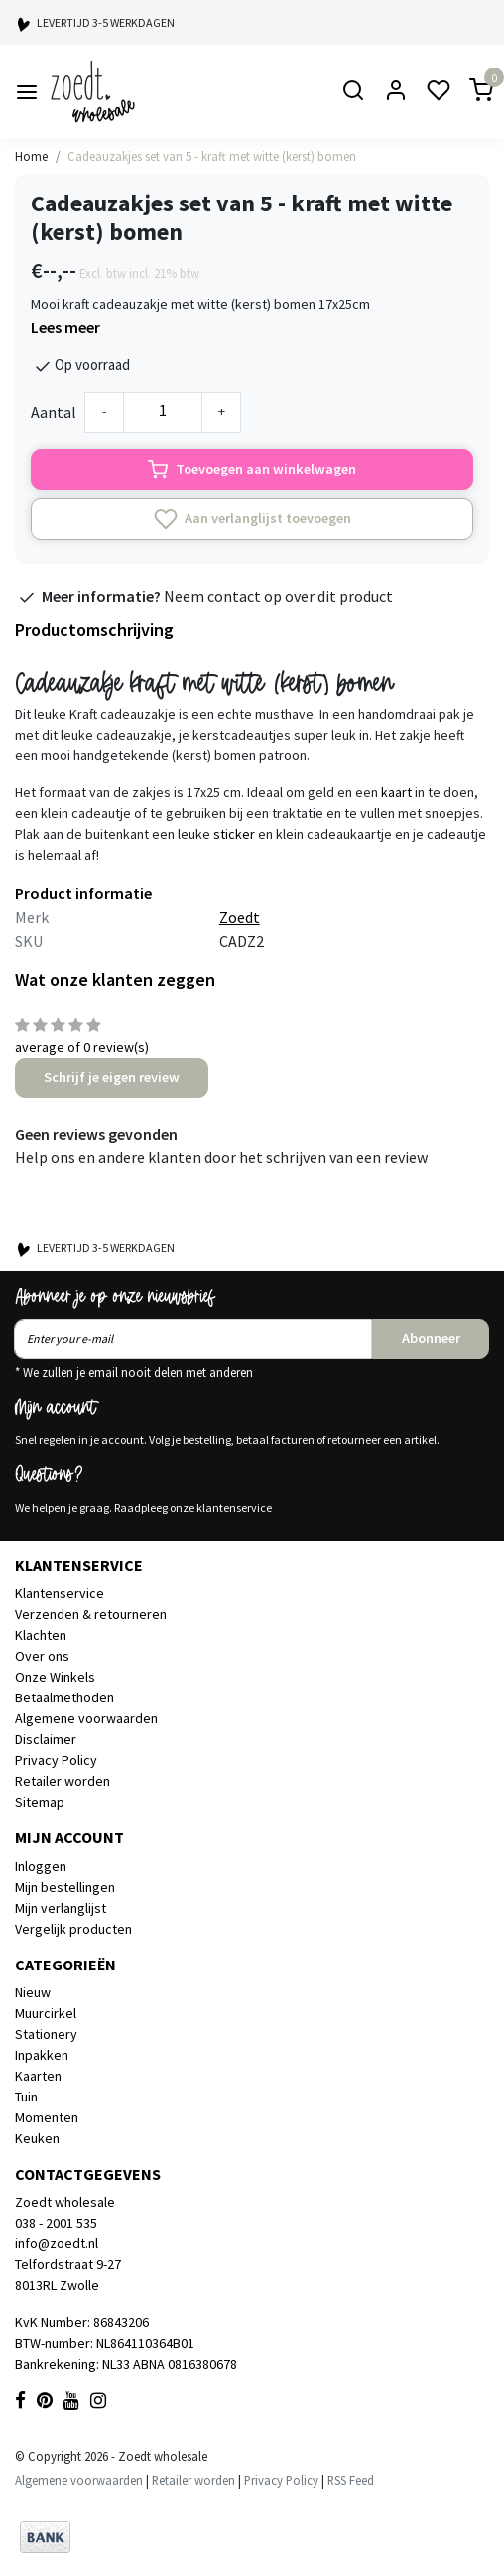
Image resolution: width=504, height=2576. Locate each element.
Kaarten (38, 2076)
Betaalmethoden (64, 1697)
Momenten (46, 2117)
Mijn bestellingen (65, 1887)
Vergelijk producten (73, 1929)
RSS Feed (350, 2480)
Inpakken (41, 2055)
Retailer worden (62, 1781)
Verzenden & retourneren (91, 1614)
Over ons (42, 1656)
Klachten (40, 1635)
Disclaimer (45, 1739)
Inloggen (40, 1866)
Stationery (46, 2034)
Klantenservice (59, 1593)
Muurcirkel (45, 2013)
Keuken (37, 2138)
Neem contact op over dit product (278, 596)
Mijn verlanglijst (60, 1908)
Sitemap (39, 1802)
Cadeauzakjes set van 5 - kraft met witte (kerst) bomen (211, 156)
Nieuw (33, 1992)
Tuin (26, 2096)
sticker (234, 834)
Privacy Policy (56, 1760)
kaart (396, 792)
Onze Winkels (55, 1677)
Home (31, 156)
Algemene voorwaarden (86, 1718)
